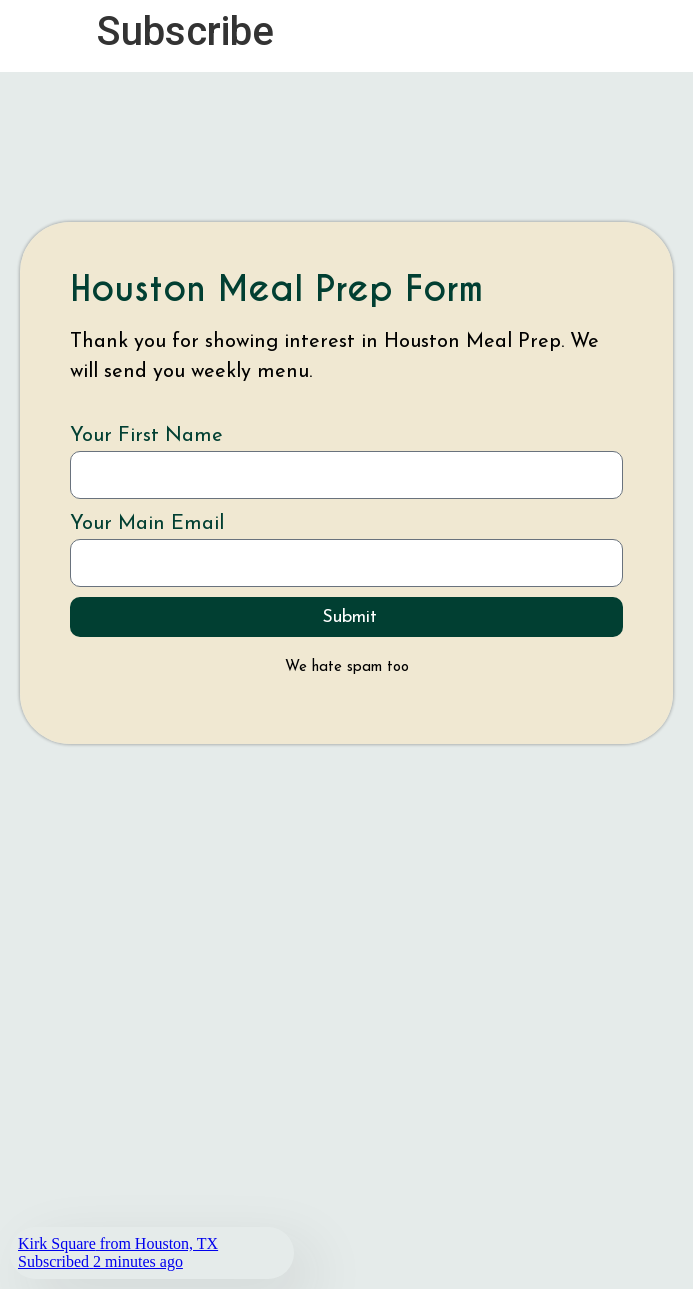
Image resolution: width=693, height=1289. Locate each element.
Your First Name (146, 436)
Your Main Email (147, 524)
